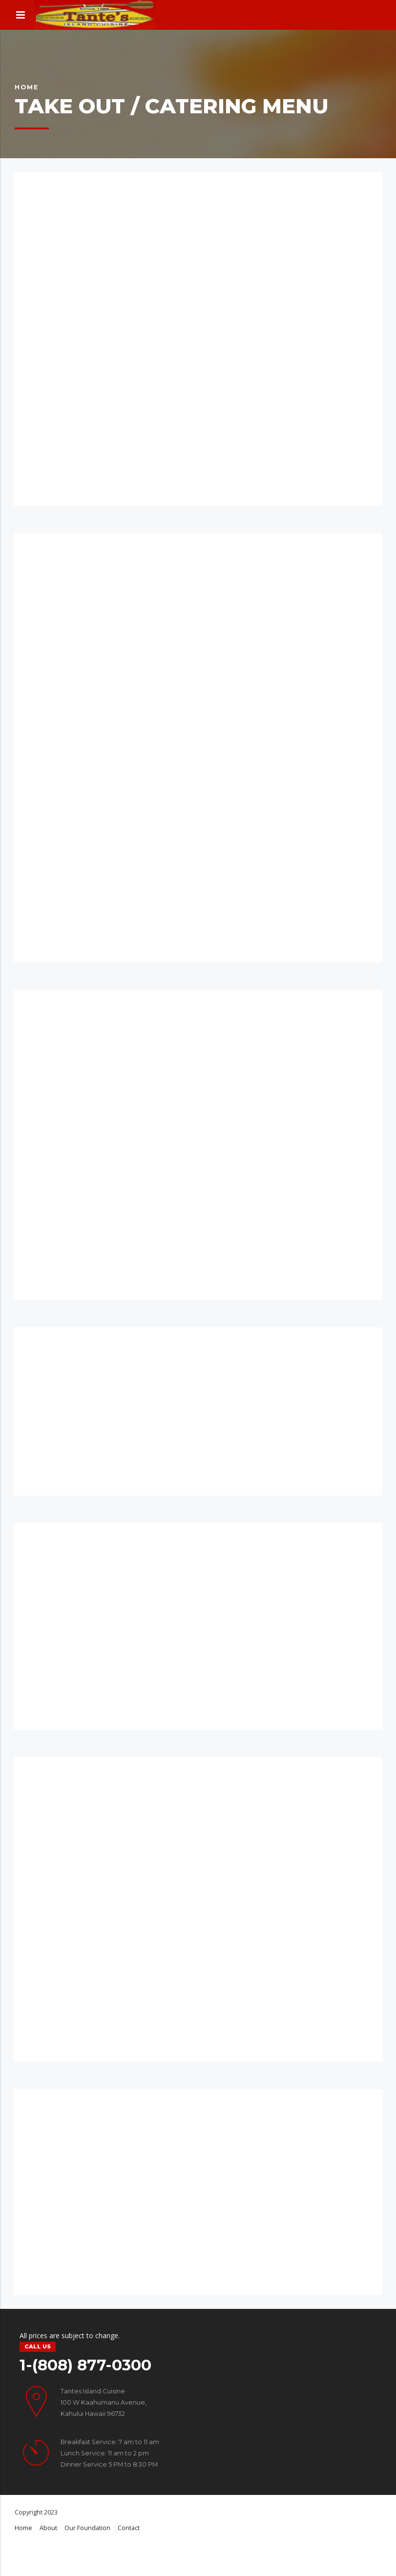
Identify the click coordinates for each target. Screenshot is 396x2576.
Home (27, 87)
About (48, 2528)
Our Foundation (87, 2528)
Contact (129, 2528)
